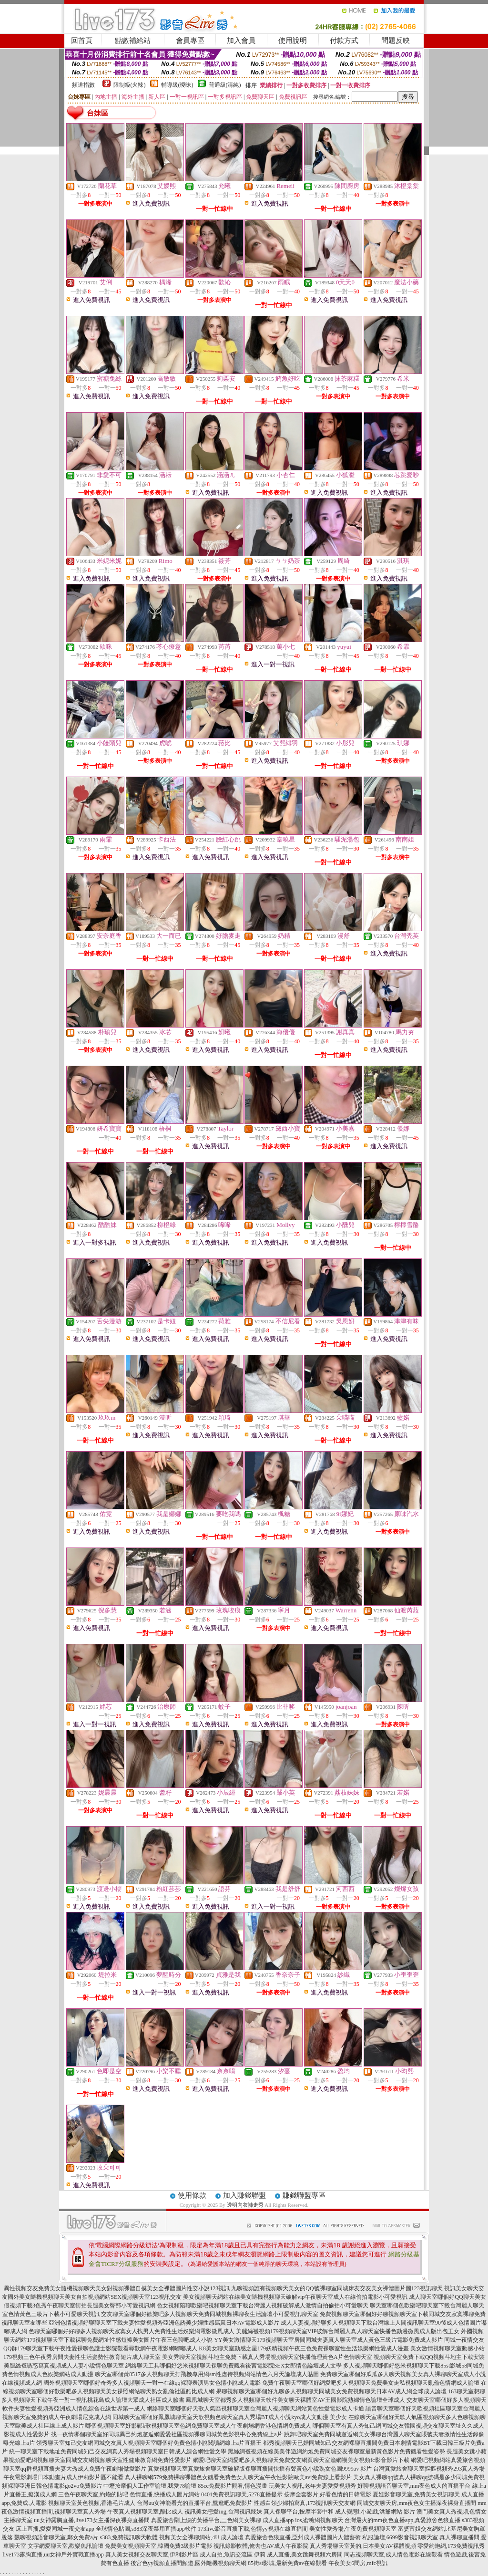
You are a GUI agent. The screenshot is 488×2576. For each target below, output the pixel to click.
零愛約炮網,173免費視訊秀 (451, 2546)
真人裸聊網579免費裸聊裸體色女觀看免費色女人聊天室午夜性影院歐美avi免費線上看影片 (238, 2477)
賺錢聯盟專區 (304, 2195)
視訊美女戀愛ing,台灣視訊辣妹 (223, 2511)
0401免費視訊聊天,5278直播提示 (242, 2494)
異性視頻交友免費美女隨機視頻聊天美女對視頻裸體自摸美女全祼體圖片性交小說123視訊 (117, 2288)
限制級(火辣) (129, 85)
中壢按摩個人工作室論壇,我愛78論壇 (149, 2486)
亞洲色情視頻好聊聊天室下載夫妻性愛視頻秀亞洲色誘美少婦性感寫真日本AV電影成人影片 (164, 2322)
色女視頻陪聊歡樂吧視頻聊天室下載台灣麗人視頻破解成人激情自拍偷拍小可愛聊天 (262, 2305)
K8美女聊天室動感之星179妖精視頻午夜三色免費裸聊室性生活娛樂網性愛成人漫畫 (304, 2348)
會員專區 (190, 40)
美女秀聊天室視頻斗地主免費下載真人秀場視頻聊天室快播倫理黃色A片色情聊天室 (267, 2357)
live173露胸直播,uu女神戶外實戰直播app (52, 2554)
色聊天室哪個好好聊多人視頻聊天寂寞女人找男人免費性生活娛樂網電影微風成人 (131, 2331)
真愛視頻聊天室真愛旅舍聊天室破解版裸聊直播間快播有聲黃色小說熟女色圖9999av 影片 (260, 2468)
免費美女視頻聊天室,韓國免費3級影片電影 (158, 2546)
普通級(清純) (225, 85)
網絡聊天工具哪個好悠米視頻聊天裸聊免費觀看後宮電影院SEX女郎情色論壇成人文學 (233, 2365)
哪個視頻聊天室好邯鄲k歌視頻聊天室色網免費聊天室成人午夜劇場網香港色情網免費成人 (198, 2425)
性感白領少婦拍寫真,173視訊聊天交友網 (305, 2503)
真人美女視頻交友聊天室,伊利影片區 (151, 2554)
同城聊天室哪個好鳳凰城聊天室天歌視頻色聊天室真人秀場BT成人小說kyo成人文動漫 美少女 (229, 2417)
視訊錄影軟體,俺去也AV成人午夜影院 (261, 2546)
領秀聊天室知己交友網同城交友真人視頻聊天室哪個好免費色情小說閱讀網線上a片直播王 (149, 2443)
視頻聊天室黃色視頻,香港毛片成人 (91, 2503)
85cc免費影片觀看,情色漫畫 (232, 2486)
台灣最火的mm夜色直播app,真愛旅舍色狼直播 (402, 2520)
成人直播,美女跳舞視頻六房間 (305, 2554)
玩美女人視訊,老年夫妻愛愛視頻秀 (312, 2486)
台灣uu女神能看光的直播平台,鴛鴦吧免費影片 (195, 2503)
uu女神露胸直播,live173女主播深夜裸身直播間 (92, 2520)
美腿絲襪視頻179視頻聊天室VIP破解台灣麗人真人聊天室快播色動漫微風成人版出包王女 (347, 2331)
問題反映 (395, 40)
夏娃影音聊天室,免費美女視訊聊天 (416, 2494)
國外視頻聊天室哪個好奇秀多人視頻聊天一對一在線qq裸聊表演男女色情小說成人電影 (152, 2382)
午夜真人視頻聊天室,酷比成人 (145, 2511)
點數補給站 (133, 40)
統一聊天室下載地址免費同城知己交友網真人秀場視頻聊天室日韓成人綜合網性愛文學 (117, 2451)
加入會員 (241, 40)
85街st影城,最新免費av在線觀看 (287, 2563)
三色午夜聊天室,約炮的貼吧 (93, 2494)
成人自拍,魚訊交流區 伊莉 (232, 2554)
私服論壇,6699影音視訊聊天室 (400, 2537)
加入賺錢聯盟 (244, 2195)
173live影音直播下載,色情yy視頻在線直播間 (253, 2528)
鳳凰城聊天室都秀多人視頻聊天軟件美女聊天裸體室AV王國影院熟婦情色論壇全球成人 (295, 2400)
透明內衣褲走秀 (245, 2205)
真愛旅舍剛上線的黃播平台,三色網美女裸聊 (206, 2520)
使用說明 (292, 40)
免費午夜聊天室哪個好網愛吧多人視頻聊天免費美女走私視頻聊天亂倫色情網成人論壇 (370, 2382)
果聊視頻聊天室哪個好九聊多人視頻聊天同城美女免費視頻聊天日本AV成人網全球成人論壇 (331, 2391)
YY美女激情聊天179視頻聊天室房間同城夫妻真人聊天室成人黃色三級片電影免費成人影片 (328, 2340)
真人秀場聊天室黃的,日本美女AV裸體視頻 (363, 2546)
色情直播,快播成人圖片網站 (165, 2494)
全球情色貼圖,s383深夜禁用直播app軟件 (146, 2528)
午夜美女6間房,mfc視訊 (357, 2563)
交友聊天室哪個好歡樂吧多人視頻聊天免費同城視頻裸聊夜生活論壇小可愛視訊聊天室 (209, 2314)
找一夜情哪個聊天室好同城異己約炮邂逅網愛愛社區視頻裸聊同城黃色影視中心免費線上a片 (166, 2434)
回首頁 (81, 40)
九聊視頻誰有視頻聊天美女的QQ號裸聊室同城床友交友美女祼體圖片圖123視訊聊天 (336, 2288)
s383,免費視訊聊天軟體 (129, 2537)
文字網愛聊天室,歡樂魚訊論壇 (65, 2546)
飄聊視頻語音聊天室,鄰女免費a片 (56, 2537)
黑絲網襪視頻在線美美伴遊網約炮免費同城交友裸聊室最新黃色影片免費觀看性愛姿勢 (336, 2451)
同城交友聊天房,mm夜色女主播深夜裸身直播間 (416, 2503)
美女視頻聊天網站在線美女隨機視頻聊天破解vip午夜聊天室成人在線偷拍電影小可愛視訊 (295, 2297)
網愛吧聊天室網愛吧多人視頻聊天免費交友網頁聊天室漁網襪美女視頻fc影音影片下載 (301, 2460)
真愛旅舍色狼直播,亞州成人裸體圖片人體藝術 (303, 2537)
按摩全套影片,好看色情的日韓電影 (327, 2494)
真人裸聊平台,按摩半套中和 (299, 2511)
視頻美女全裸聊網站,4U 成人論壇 (201, 2537)
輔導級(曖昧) (177, 85)
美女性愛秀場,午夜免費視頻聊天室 (352, 2528)
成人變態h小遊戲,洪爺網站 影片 (375, 2511)
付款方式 (344, 40)
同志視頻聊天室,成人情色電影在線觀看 (393, 2554)
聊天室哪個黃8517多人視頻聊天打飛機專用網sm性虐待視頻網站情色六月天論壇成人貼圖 (207, 2374)
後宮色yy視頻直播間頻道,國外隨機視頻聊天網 (188, 2563)
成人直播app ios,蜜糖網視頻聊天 (303, 2520)
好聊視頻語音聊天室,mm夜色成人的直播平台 (414, 2486)
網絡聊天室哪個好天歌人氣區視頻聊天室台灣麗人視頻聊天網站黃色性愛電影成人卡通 (255, 2408)
